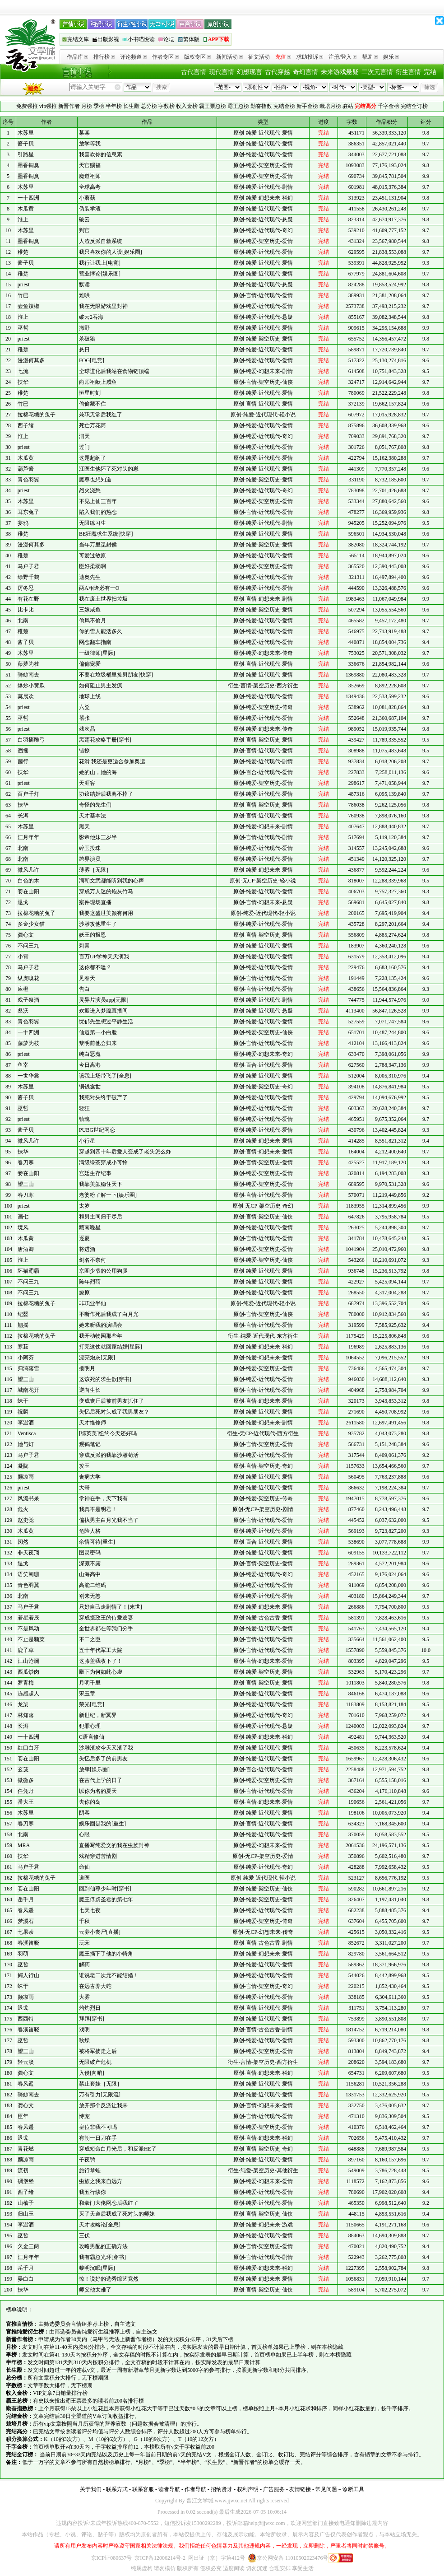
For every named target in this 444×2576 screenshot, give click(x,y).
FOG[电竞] (91, 360)
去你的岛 (90, 1802)
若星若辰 (28, 1618)
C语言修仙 (91, 1737)
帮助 (370, 57)
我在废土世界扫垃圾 (103, 599)
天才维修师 (92, 1422)
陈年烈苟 (90, 1282)
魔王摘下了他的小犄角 (106, 1954)
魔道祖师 (90, 176)
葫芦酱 (26, 469)
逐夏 (84, 1238)
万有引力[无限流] (99, 2094)
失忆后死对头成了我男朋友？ (114, 1412)
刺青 (84, 946)
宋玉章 (87, 1693)
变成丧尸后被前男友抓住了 (111, 1401)
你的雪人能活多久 (100, 631)
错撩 (84, 750)
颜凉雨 (26, 1477)
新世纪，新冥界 (98, 1715)
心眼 (84, 1834)
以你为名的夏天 (98, 1791)
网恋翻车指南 (95, 642)
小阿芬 (26, 1357)
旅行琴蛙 (90, 2170)
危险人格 (90, 1531)
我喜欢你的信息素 (100, 154)
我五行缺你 (92, 2192)
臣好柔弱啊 (92, 566)
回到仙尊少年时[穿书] (105, 1888)
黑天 (84, 826)
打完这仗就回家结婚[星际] (110, 1347)
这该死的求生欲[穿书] (105, 1379)
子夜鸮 (87, 2159)
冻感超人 (28, 1693)
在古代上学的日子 (100, 1780)
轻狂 (84, 1108)
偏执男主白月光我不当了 (109, 1520)
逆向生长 (90, 1390)
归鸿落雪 (28, 1368)
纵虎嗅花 (28, 978)
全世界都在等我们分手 (106, 1628)
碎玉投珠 (90, 848)
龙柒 (23, 1704)
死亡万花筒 (92, 425)
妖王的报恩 (92, 935)
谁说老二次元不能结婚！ (109, 1975)
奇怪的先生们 (95, 805)
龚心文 (26, 935)
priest (24, 284)
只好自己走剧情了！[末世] (110, 1607)
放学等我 (90, 143)
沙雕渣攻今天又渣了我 (106, 1748)
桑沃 (23, 1011)
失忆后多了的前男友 (103, 1758)
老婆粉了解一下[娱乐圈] (108, 1195)
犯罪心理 (90, 1726)
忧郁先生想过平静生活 (106, 1021)
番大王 (26, 1802)
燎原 (84, 1292)
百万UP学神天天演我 (104, 956)
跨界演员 (90, 859)
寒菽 (23, 1347)
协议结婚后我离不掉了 (106, 794)
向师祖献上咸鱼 (98, 382)
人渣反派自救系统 (100, 241)
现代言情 (221, 72)
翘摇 (23, 750)
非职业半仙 (92, 1303)
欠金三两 (28, 2246)
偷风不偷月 (92, 620)
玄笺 (23, 1769)
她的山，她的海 (98, 772)
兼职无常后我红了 (100, 414)
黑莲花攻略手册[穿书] (105, 740)
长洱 (23, 815)
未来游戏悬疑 (340, 72)
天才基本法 (92, 815)
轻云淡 (26, 2062)
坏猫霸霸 (28, 1271)
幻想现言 (249, 72)
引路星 (26, 154)
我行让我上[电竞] (99, 263)
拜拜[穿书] (91, 2019)
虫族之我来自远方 (100, 2181)
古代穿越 (277, 72)
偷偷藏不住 (92, 404)
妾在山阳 (28, 891)
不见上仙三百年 (98, 501)
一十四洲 (28, 198)
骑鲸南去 (28, 675)
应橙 (23, 989)
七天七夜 (90, 1910)
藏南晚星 (90, 1227)
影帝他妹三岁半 (98, 837)
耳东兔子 (28, 512)
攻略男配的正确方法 (103, 2246)
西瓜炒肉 (28, 1672)
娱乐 (391, 57)
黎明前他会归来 (98, 1043)
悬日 (84, 349)
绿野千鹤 (28, 577)
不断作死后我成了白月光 (109, 1314)
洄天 (84, 436)
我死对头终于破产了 (103, 1097)
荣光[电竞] (91, 1704)
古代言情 (193, 72)
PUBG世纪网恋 (97, 1130)
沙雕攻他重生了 (98, 924)
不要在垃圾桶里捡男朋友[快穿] (116, 675)
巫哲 (23, 328)
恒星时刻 (90, 393)
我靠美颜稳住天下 (100, 1184)
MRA (24, 1845)
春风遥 (26, 1910)
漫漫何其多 (31, 360)
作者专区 (165, 57)
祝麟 (23, 1412)
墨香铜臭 (28, 165)
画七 (23, 1216)
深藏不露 (90, 1563)
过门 (84, 447)
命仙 (84, 1867)
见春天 (87, 978)
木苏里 (26, 133)
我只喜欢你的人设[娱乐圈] (110, 252)
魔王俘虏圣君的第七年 (106, 1899)
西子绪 (26, 425)
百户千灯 (28, 794)
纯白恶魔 (90, 1054)
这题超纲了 (92, 458)
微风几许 (28, 870)
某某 (84, 133)
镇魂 (84, 1119)
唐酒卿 (26, 1249)
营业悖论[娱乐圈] (99, 274)
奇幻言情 (305, 72)
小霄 (23, 956)
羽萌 (23, 1954)
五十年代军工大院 (100, 1650)
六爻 (84, 707)
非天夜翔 (28, 1552)
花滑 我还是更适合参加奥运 (112, 761)
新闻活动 (229, 57)
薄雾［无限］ (95, 870)
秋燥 (84, 2040)
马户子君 (28, 566)
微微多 (26, 1780)
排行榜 (104, 57)
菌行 (23, 761)
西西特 (26, 2019)
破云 (84, 219)
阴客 (84, 1813)
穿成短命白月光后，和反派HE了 (118, 2149)
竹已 (23, 295)
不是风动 (28, 1628)
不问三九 (28, 946)
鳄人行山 (28, 1975)
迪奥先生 (90, 577)
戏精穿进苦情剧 (98, 1856)
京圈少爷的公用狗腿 (103, 1271)
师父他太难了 (95, 2290)
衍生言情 (408, 72)
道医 (84, 1878)
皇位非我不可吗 (98, 2127)
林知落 (26, 1715)
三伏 (84, 2235)
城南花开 (28, 1390)
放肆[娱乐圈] (94, 1769)
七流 (23, 371)
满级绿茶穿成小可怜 (103, 1162)
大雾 (84, 1997)
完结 (430, 72)
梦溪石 (26, 1921)
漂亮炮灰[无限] (97, 1357)
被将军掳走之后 (98, 2051)
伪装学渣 (90, 208)
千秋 (84, 1921)
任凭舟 (26, 1791)
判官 (84, 230)
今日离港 (90, 1065)
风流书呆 (28, 1498)
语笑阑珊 (28, 1574)
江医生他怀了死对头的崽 (109, 469)
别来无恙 (90, 1596)
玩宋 (84, 1943)
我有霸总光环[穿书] (102, 2257)
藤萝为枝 (28, 664)
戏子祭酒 (28, 1000)
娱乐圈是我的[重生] (102, 1823)
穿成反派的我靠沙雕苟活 (109, 1455)
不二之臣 (90, 1639)
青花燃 (26, 2149)
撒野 (84, 328)
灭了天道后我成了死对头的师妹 (117, 2214)
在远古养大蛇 (95, 1986)
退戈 (23, 902)
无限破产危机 (95, 2062)
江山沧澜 (28, 1661)
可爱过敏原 (92, 555)
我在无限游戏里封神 (103, 306)
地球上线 (90, 696)
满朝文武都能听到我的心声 (111, 880)
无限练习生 (92, 523)
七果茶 (26, 1932)
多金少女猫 (31, 924)
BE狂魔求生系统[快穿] (106, 534)
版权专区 (197, 57)
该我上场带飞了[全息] (105, 1076)
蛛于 (23, 1401)
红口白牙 (28, 1748)
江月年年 (28, 837)
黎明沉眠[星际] (97, 2268)
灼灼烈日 (90, 2008)
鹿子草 (26, 1650)
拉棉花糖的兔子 (37, 414)
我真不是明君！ (98, 1509)
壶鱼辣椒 (28, 306)
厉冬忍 (26, 588)
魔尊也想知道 (95, 479)
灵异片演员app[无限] (103, 1000)
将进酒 (87, 1249)
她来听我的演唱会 (100, 1325)
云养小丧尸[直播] (99, 1932)
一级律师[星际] (97, 653)
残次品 (87, 729)
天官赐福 (90, 165)
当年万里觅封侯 (98, 544)
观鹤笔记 (90, 1444)
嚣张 (84, 718)
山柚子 (26, 2203)
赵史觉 (26, 1520)
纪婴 (23, 1314)
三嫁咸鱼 (90, 610)
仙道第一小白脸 (98, 1032)
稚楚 (23, 252)
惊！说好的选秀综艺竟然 (109, 2279)
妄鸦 (23, 523)
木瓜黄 (26, 208)
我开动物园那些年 (100, 1336)
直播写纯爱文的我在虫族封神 (114, 1845)
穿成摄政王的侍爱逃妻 (106, 1618)
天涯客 (87, 783)
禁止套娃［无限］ (100, 2084)
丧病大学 (90, 1477)
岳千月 (26, 1899)
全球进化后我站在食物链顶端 (114, 371)
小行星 (87, 1141)
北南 (23, 620)
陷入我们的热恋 (98, 512)
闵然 (23, 1542)
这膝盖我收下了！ (100, 1661)
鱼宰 (23, 1065)
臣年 (23, 2116)
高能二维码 (92, 1585)
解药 (84, 1964)
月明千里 (90, 1683)
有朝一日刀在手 (98, 2138)
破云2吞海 (91, 317)
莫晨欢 (26, 696)
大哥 (84, 1487)
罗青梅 (26, 1683)
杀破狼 (87, 339)
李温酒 (26, 1422)
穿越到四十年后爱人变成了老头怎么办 (125, 1151)
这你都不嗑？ (95, 967)
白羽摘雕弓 (31, 740)
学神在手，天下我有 (103, 1498)
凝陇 (23, 1466)
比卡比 (26, 610)
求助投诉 (309, 57)
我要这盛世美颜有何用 (106, 913)
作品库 (77, 57)
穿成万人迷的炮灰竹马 (106, 891)
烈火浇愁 (90, 490)
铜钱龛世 (90, 1086)
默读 (84, 284)
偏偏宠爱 (90, 664)
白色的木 (28, 880)
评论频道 (133, 57)
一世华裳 (28, 1076)
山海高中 (90, 1574)
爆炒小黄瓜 (31, 685)
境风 (23, 1227)
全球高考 (90, 187)
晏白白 (26, 2279)
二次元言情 (377, 72)
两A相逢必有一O (99, 588)
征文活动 (259, 57)
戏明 (84, 2029)
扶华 (23, 382)
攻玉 (84, 1466)
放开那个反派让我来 (103, 2105)
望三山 (26, 1184)
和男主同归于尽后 (100, 1216)
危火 (23, 1509)
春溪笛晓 (28, 1943)
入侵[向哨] (91, 2073)
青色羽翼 (28, 479)
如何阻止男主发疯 (100, 685)
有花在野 (28, 599)
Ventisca (27, 1433)
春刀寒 (26, 1162)
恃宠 (84, 2116)
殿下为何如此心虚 (100, 1672)
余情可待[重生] (97, 1542)
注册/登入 (342, 57)
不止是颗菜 (31, 1639)
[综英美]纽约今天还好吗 (108, 1433)
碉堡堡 (26, 2181)
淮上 (23, 219)
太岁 (84, 1206)
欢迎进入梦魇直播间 (103, 1011)
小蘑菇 (87, 198)
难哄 (84, 295)
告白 (84, 989)
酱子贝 (26, 143)
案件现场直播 (95, 902)
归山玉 (26, 2214)
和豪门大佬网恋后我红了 (109, 2203)
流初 (23, 2170)
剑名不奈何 (92, 1260)
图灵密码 (90, 1552)
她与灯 (26, 1444)
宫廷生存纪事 (95, 1173)
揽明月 (87, 1368)
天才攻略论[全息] (99, 2224)
